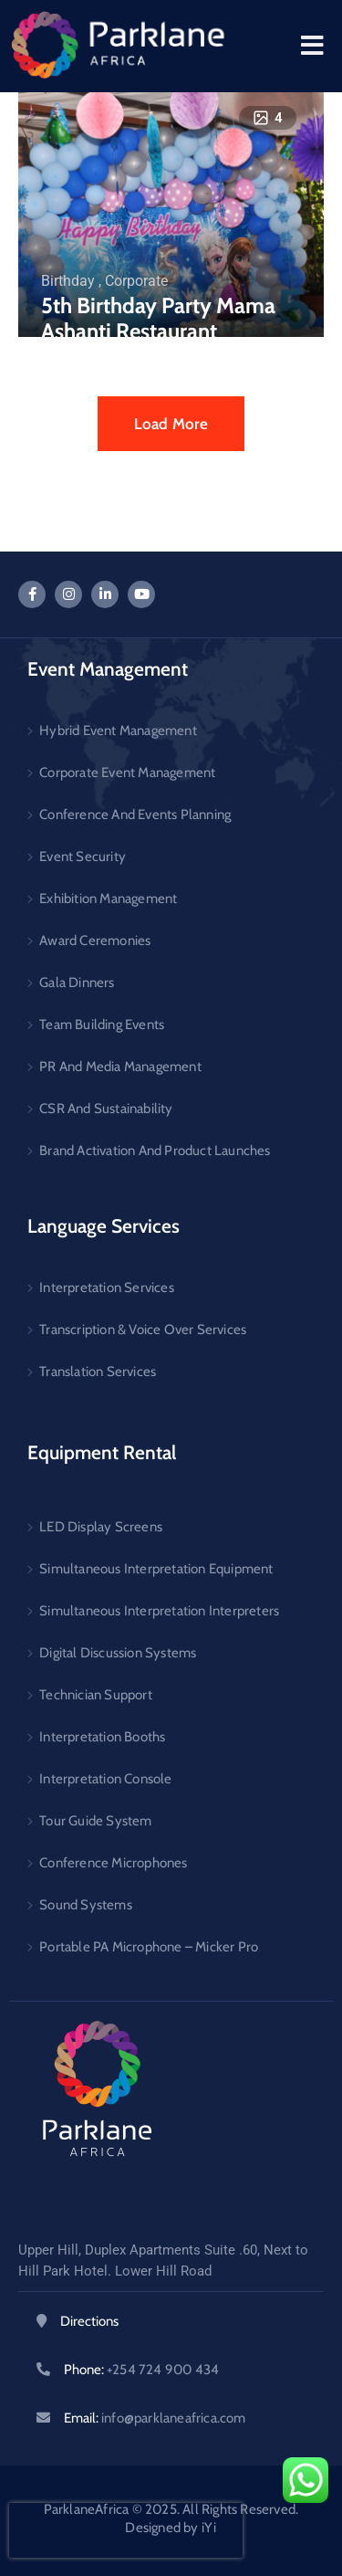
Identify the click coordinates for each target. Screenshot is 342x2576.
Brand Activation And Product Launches (154, 1150)
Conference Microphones (113, 1863)
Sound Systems (85, 1905)
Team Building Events (101, 1024)
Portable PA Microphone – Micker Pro (148, 1947)
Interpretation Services (106, 1287)
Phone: (141, 2369)
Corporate (136, 280)
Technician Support (95, 1695)
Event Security (82, 856)
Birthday (68, 280)
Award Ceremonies (94, 940)
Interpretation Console (105, 1779)
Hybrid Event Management (118, 730)
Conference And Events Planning (135, 814)
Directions (89, 2321)
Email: (155, 2418)
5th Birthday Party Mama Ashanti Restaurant (158, 318)
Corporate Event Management (127, 772)
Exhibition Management (108, 898)
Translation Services (97, 1371)
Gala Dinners (76, 982)
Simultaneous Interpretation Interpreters (159, 1611)
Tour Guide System (95, 1821)
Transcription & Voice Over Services (142, 1329)
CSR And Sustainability (105, 1108)
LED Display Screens (100, 1527)
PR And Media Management (120, 1066)
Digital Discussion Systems (117, 1653)
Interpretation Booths (102, 1737)
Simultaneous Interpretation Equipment (156, 1569)
